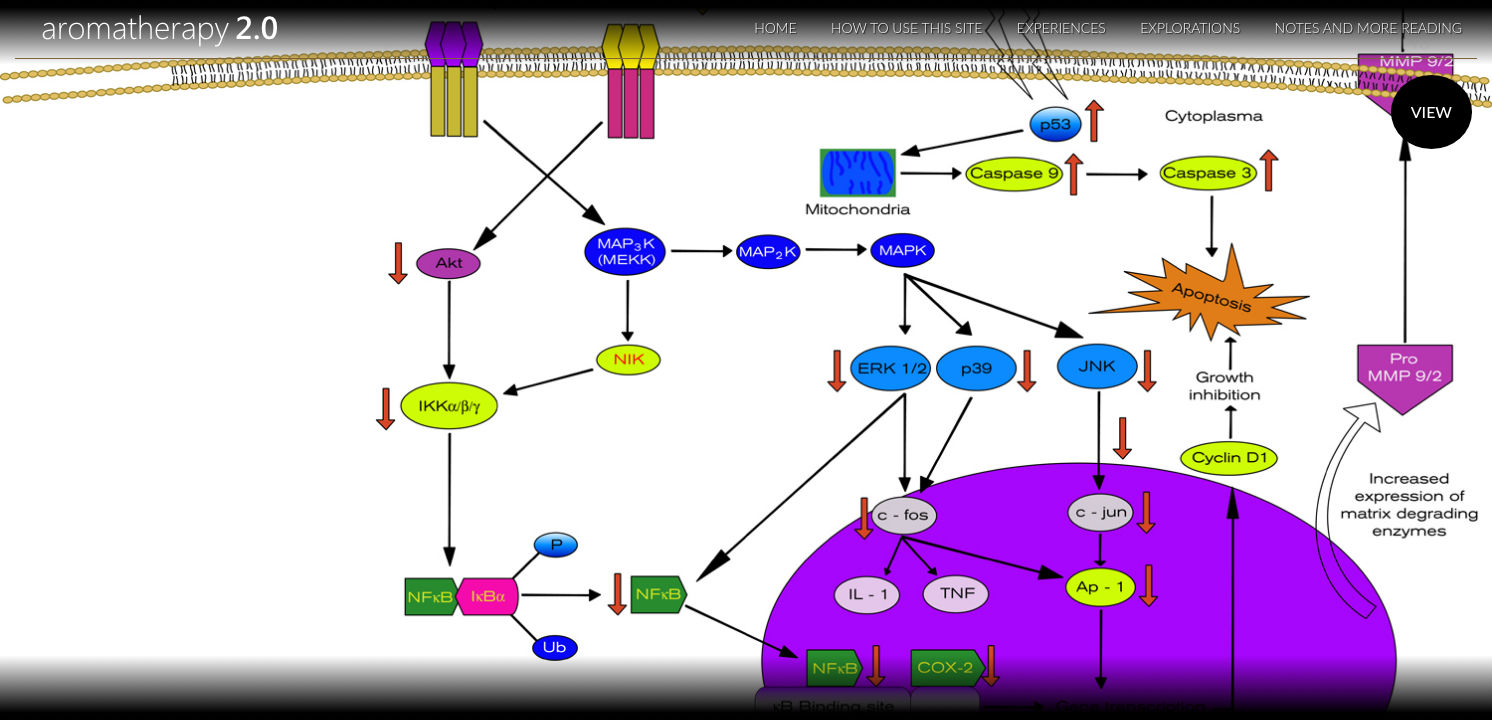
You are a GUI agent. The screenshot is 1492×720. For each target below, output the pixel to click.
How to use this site (906, 27)
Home (775, 27)
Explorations (1190, 27)
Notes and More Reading (1368, 27)
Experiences (1061, 27)
